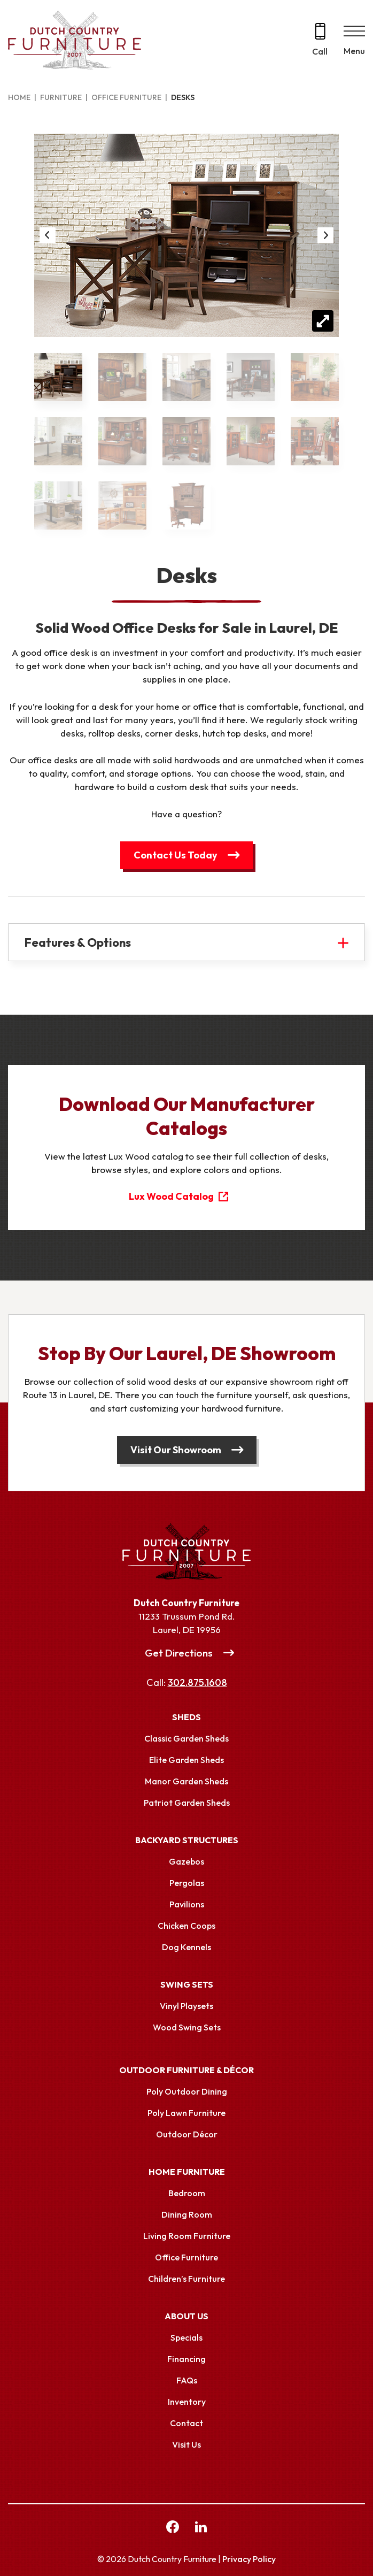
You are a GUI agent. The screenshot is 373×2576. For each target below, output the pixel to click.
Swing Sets (186, 1984)
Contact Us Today (175, 855)
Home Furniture (187, 2171)
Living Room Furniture (186, 2235)
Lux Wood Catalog (171, 1196)
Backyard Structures (186, 1840)
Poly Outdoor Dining (186, 2091)
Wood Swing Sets (187, 2027)
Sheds (186, 1717)
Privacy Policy (249, 2559)
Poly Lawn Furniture (186, 2112)
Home (19, 97)
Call (320, 51)
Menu (354, 50)
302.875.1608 (197, 1682)
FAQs (186, 2380)
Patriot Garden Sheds (187, 1802)
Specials (186, 2337)
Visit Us (186, 2444)
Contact (186, 2423)
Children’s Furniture (186, 2278)
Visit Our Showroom (175, 1450)
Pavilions (186, 1904)
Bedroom (186, 2193)
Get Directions (179, 1652)
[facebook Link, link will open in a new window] (172, 2528)
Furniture (61, 97)
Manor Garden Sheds (186, 1781)
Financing (186, 2358)
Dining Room (186, 2214)
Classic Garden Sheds (186, 1738)
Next (325, 235)
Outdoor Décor (186, 2134)
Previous (48, 235)
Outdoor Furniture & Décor (186, 2070)
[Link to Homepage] (186, 1551)
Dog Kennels (186, 1947)
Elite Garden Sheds (186, 1759)
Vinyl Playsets (186, 2005)
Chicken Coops (186, 1925)
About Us (186, 2316)
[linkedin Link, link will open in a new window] (201, 2528)
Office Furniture (126, 97)
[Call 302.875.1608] (320, 40)
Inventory (187, 2401)
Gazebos (186, 1861)
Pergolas (186, 1882)
